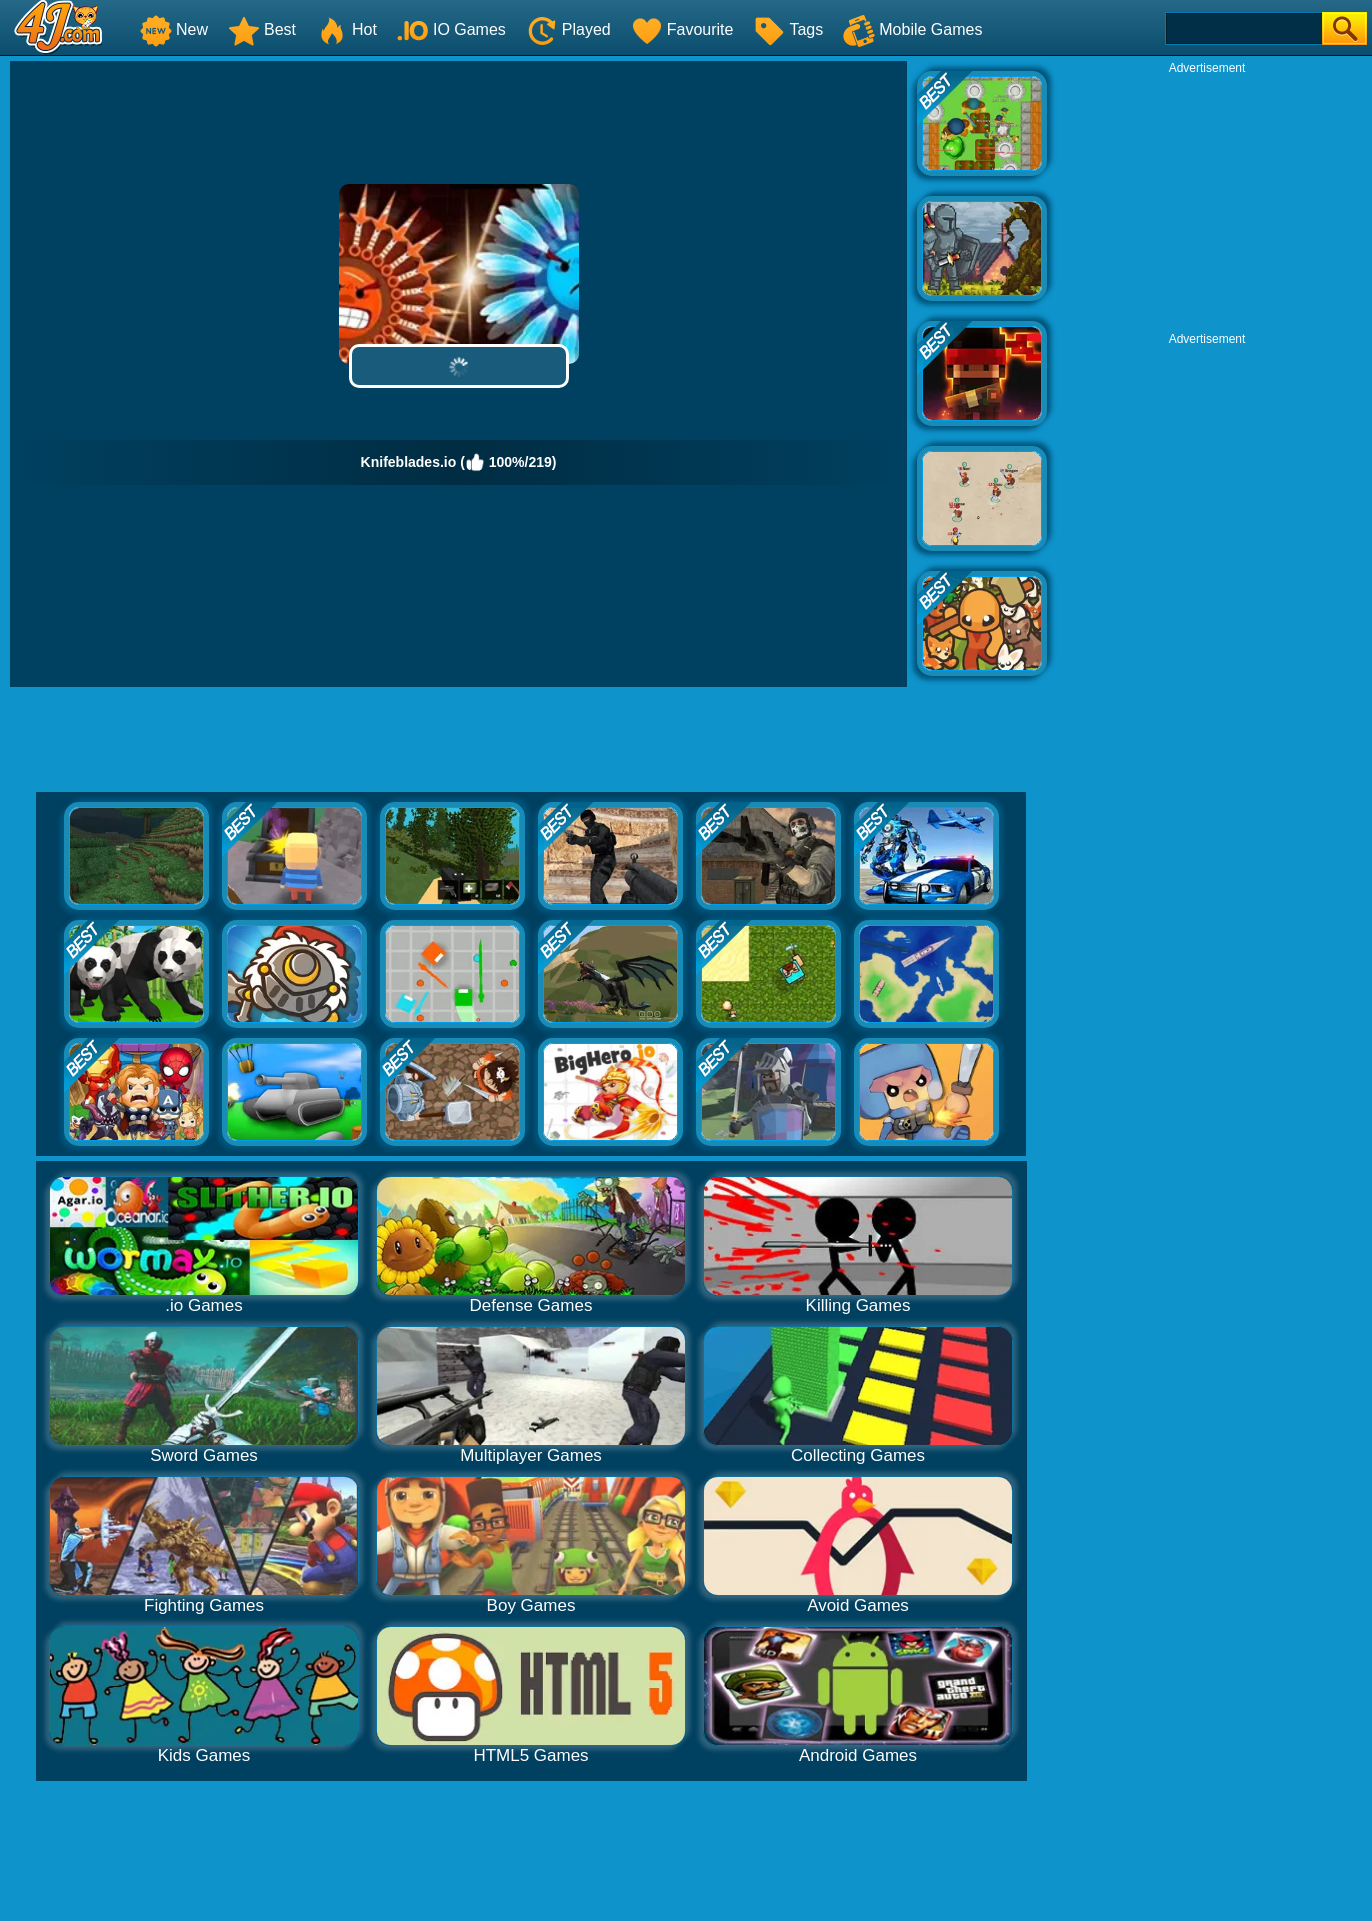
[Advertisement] (1207, 201)
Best (262, 29)
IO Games (451, 29)
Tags (788, 29)
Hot (346, 29)
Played (568, 29)
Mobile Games (912, 29)
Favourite (682, 29)
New (174, 29)
